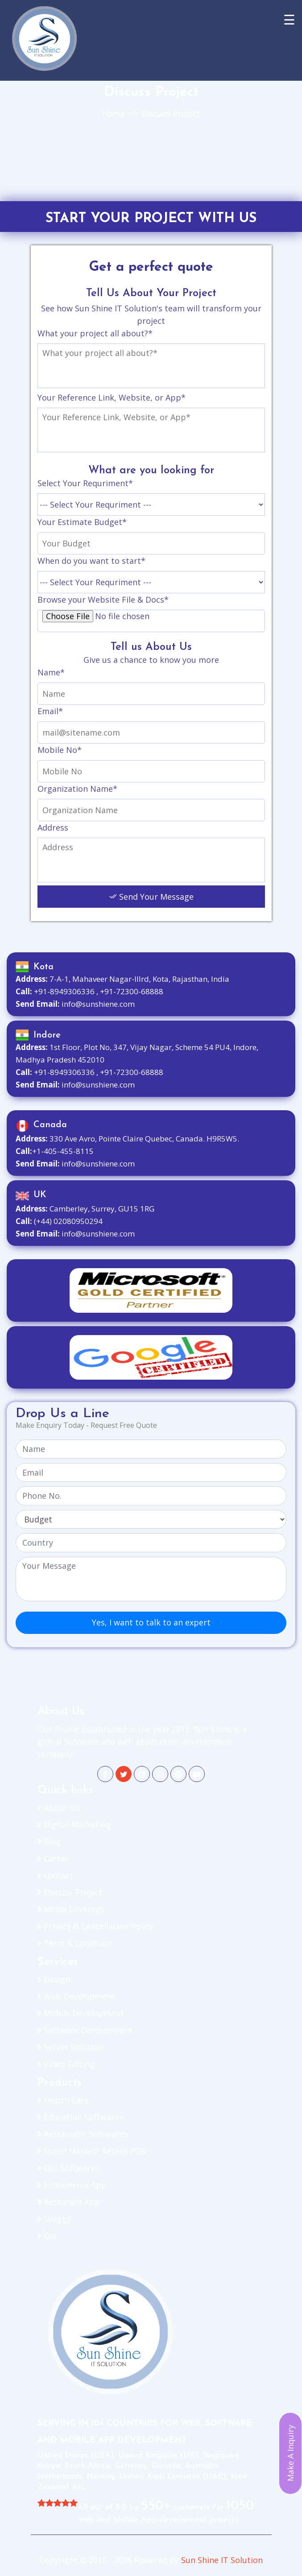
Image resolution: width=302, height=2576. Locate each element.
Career (53, 1858)
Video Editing (66, 2064)
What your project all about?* (95, 333)
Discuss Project (70, 1892)
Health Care (63, 2100)
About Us (58, 1807)
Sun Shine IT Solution (222, 2560)
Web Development (76, 1996)
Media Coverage (71, 1909)
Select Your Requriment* (85, 483)
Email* (50, 711)
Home (113, 113)
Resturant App (68, 2201)
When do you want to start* (91, 560)
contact (55, 1875)
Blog (49, 1841)
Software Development (84, 2030)
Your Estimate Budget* (82, 522)
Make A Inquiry (290, 2453)
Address (52, 827)
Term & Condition (74, 1943)
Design (53, 1979)
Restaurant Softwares (82, 2134)
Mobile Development (80, 2013)
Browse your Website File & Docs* (103, 599)
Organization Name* (77, 788)
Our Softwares (68, 2168)
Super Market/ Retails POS (91, 2151)
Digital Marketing (74, 1824)
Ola (47, 2235)
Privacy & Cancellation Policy (95, 1926)
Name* (51, 672)
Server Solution (70, 2047)
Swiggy (53, 2218)
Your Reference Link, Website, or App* (111, 397)
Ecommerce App (72, 2184)
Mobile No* (59, 749)
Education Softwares (80, 2117)
